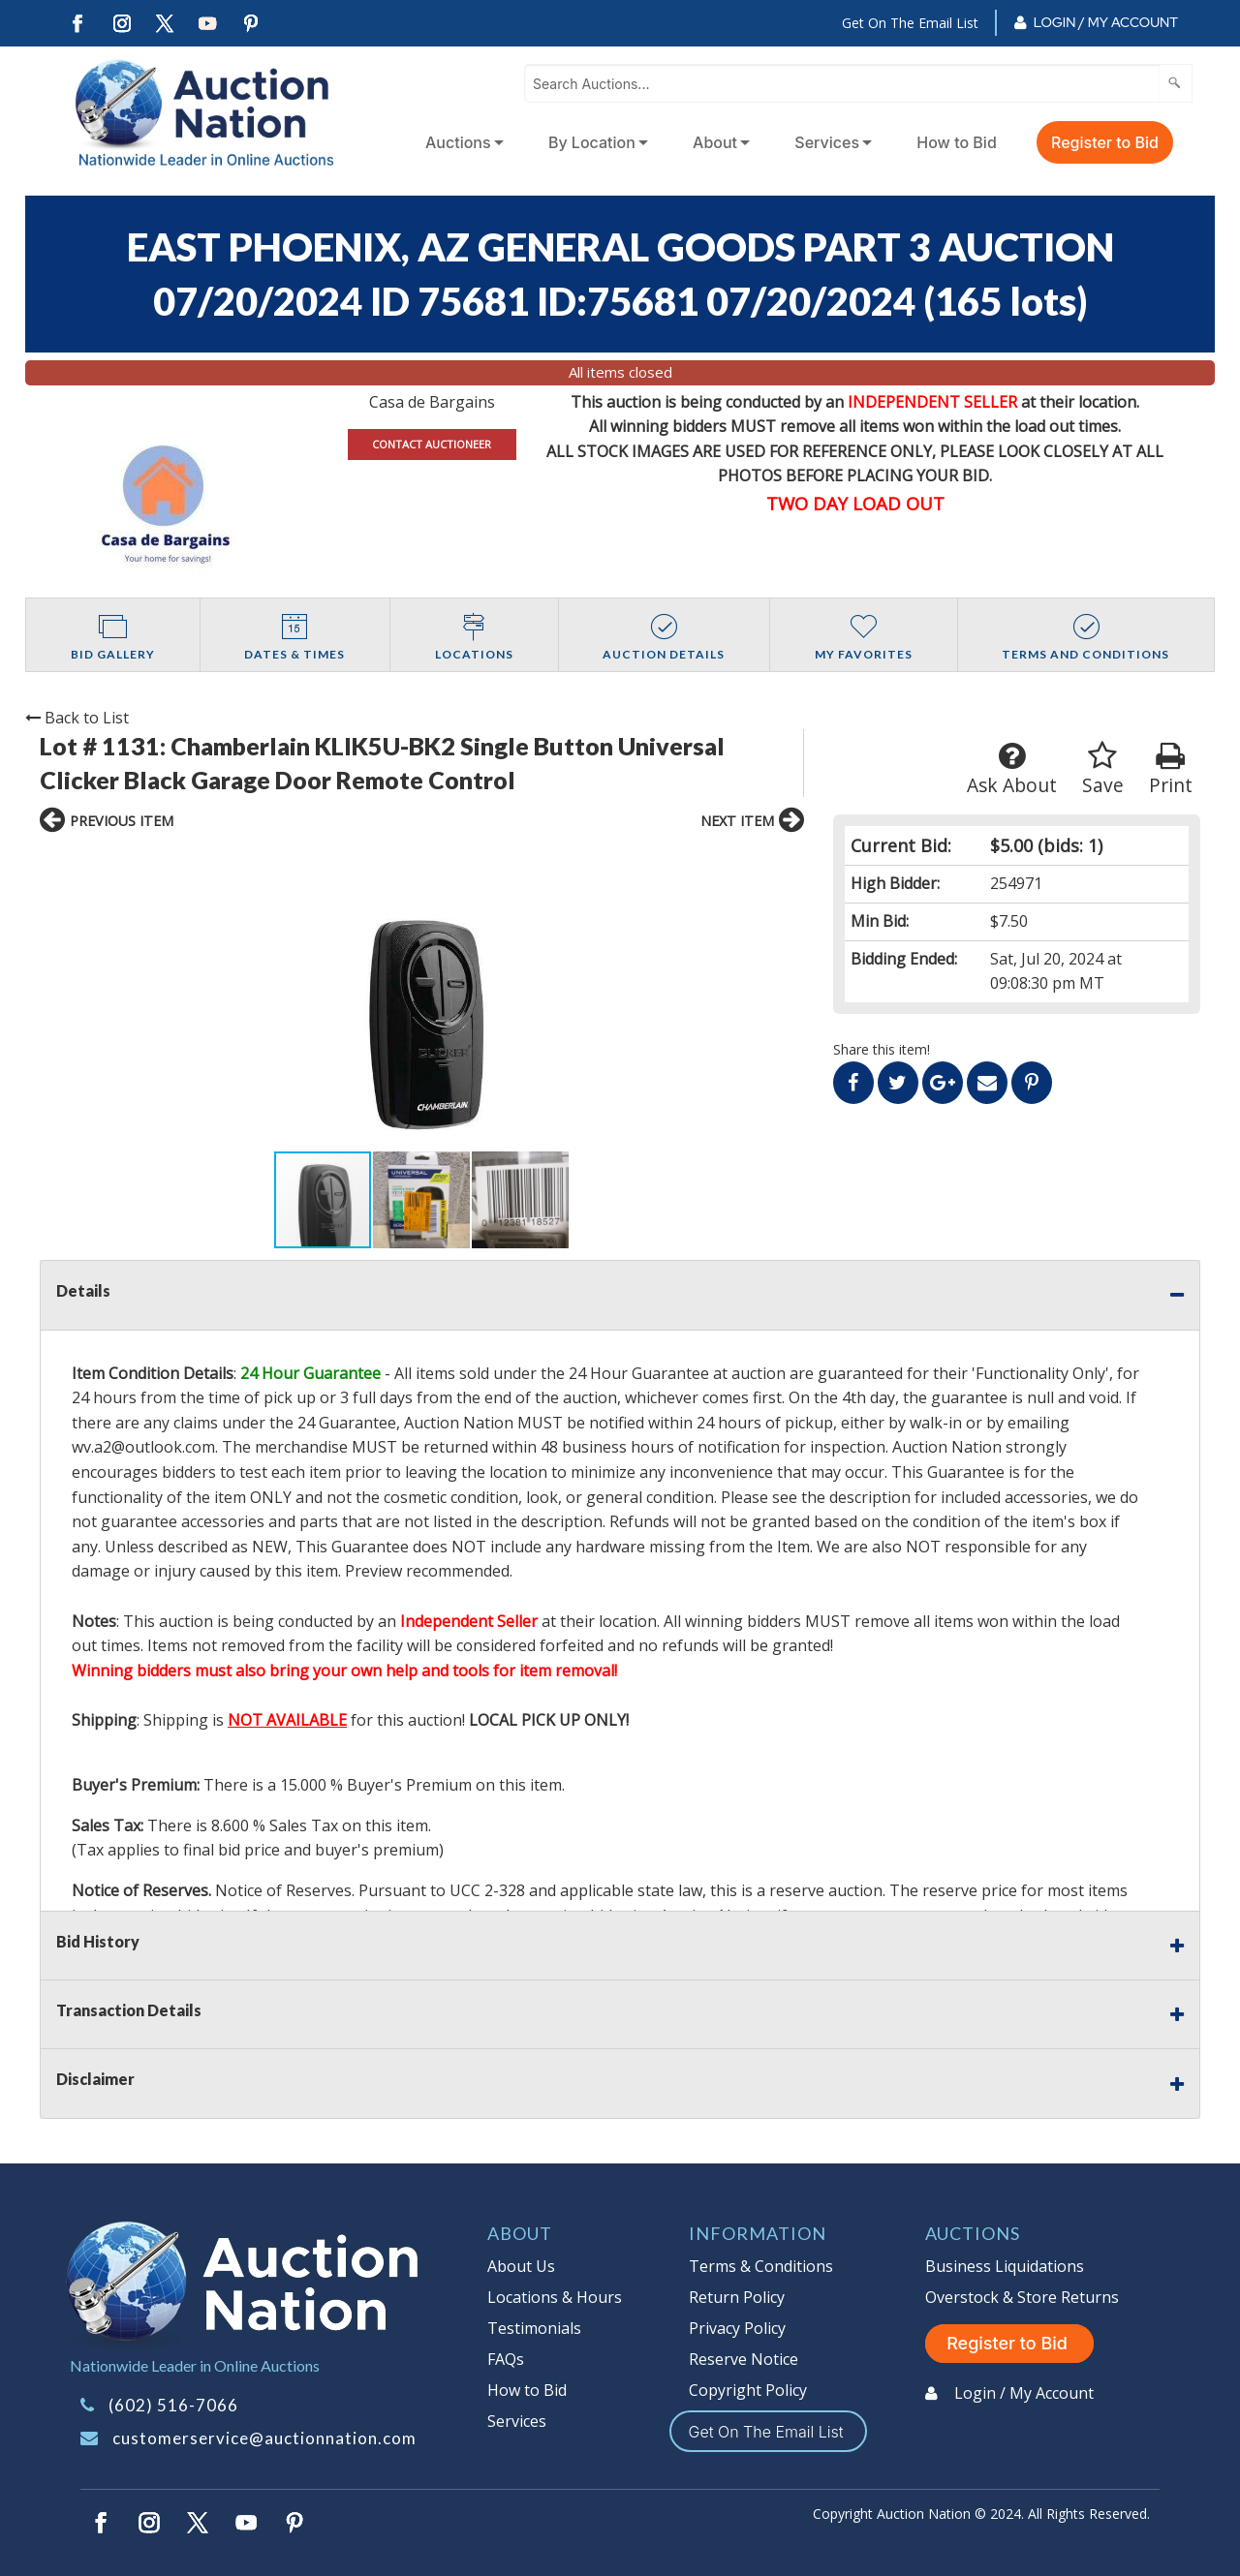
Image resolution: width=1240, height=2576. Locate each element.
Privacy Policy (737, 2328)
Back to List (77, 717)
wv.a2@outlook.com (143, 1446)
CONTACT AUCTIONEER (431, 444)
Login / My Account (1106, 22)
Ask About (1012, 769)
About (715, 142)
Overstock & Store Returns (1022, 2297)
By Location (592, 142)
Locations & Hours (554, 2297)
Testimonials (534, 2328)
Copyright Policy (748, 2390)
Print (1171, 769)
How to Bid (956, 142)
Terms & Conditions (761, 2266)
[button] (210, 997)
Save (1103, 769)
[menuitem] (460, 142)
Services (826, 142)
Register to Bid (1105, 142)
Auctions (458, 142)
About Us (521, 2266)
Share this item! (881, 1049)
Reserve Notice (743, 2359)
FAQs (505, 2359)
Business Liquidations (1004, 2266)
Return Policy (737, 2297)
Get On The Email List (910, 23)
